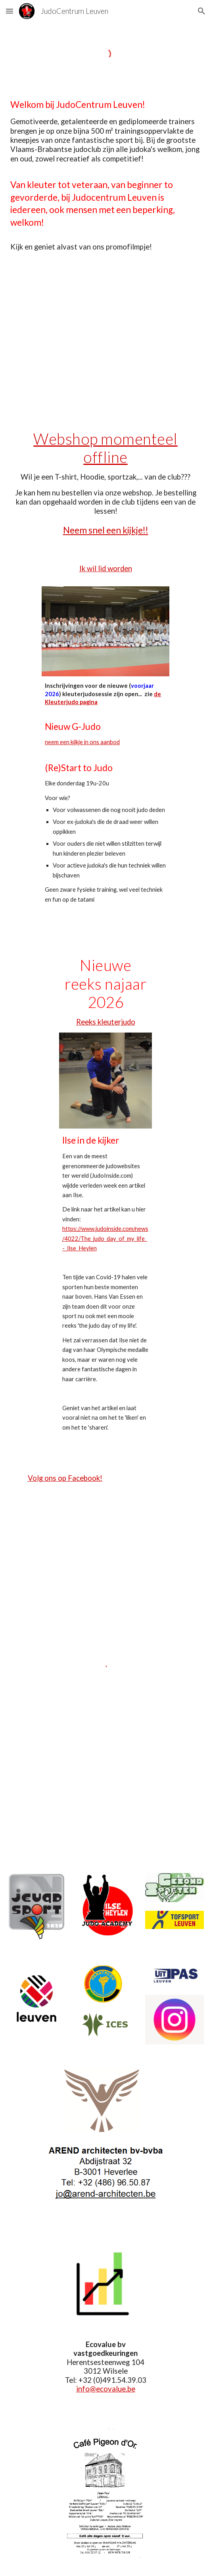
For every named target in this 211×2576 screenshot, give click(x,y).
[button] (9, 11)
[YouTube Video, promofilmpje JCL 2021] (105, 340)
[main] (105, 175)
